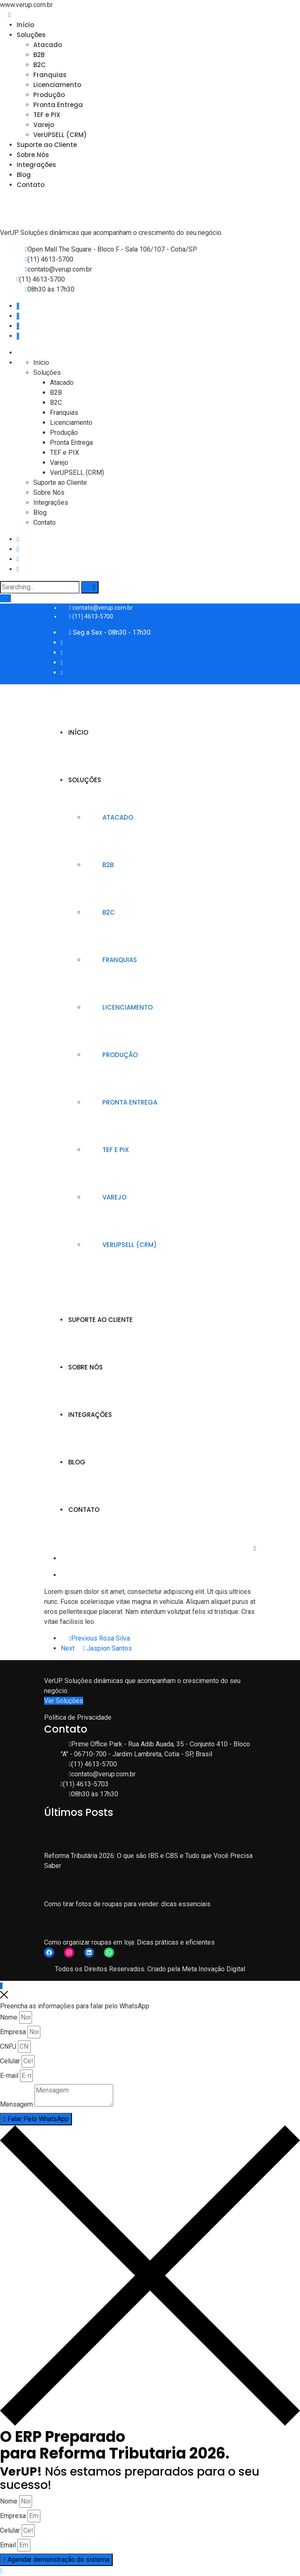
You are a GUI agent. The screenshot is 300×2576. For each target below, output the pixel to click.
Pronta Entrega (58, 104)
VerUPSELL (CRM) (60, 134)
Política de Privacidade (78, 1717)
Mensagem (16, 2104)
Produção (49, 94)
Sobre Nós (33, 154)
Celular (10, 2061)
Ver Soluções (63, 1701)
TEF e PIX (46, 114)
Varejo (43, 124)
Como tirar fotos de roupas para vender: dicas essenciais (127, 1904)
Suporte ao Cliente (47, 144)
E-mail (9, 2076)
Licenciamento (57, 84)
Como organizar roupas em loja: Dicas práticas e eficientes (129, 1942)
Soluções (31, 34)
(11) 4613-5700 (50, 259)
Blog (24, 174)
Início (25, 24)
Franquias (50, 74)
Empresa (13, 2032)
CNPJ (8, 2046)
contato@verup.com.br (59, 269)
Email (8, 2545)
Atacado (47, 44)
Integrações (36, 164)
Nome (8, 2017)
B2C (39, 64)
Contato (31, 184)
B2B (39, 54)
